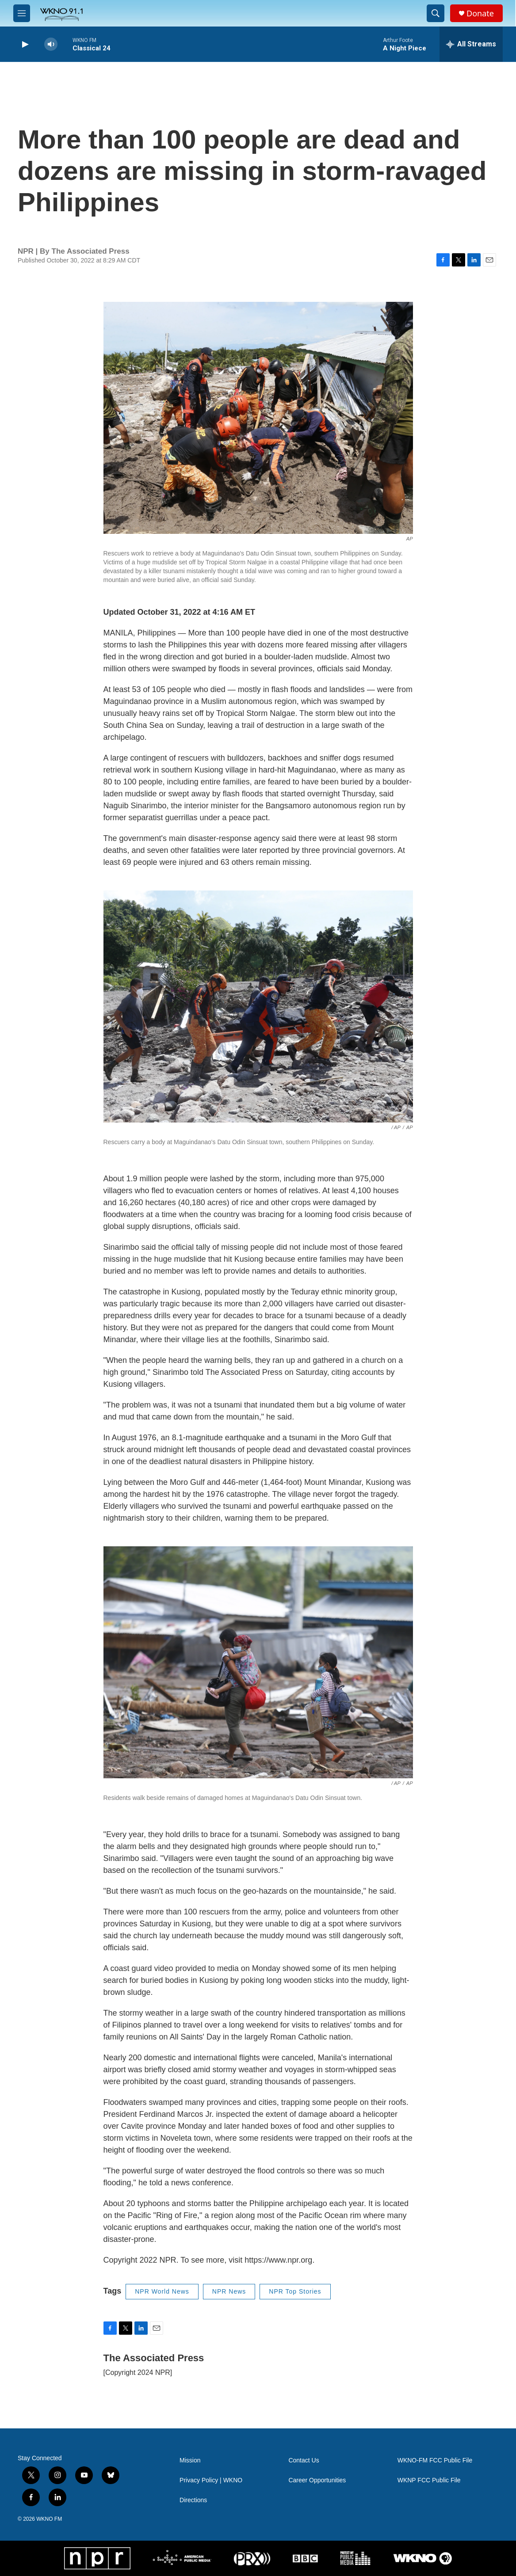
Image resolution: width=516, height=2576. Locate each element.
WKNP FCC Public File (429, 2480)
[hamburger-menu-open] (21, 13)
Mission (190, 2460)
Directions (193, 2500)
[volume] (50, 44)
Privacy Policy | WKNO (211, 2480)
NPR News (229, 2291)
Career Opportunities (317, 2480)
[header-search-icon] (435, 13)
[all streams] (471, 44)
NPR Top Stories (295, 2291)
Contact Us (303, 2460)
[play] (24, 44)
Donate (480, 13)
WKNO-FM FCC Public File (435, 2460)
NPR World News (162, 2291)
